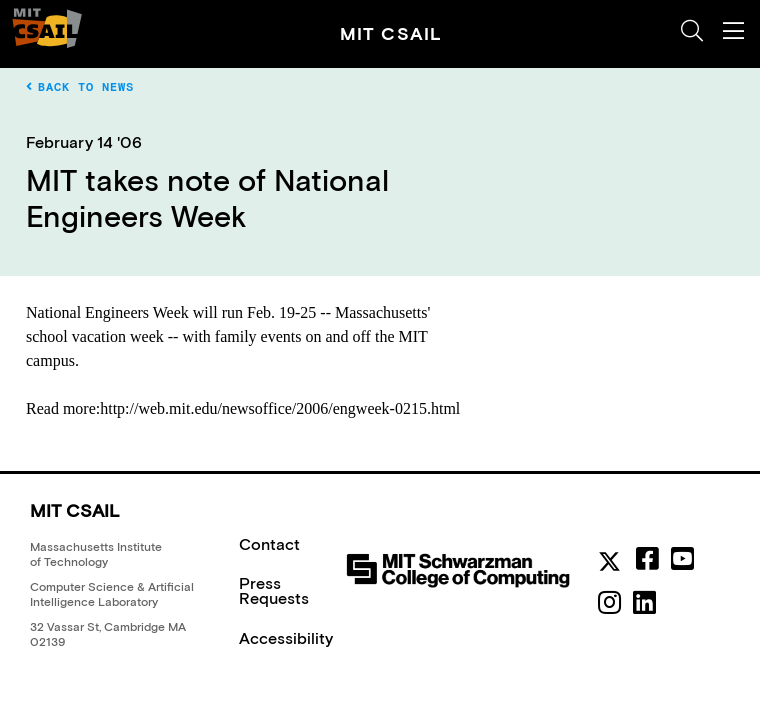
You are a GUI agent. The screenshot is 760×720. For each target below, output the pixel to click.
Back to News (80, 87)
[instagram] (609, 603)
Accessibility (286, 638)
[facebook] (647, 559)
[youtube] (682, 559)
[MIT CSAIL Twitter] (613, 564)
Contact (269, 544)
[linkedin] (644, 603)
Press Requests (274, 590)
